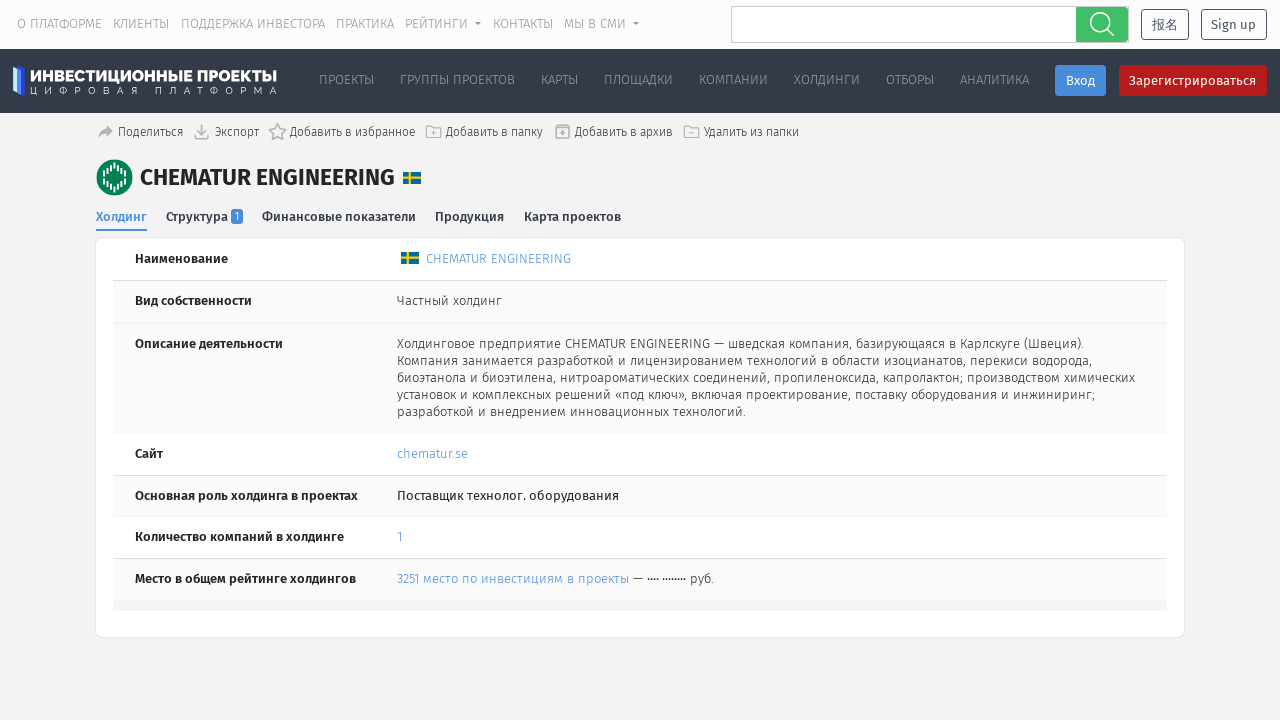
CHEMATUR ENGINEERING (498, 258)
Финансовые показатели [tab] (340, 215)
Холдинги (827, 79)
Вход (1080, 80)
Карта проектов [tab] (573, 215)
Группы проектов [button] (457, 79)
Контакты (523, 23)
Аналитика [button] (994, 79)
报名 (1165, 24)
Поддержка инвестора (253, 23)
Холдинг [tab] (121, 215)
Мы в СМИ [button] (597, 23)
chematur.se (432, 452)
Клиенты (141, 23)
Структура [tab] (205, 215)
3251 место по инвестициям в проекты (513, 578)
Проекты (346, 79)
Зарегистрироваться (1192, 80)
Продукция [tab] (470, 215)
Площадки (638, 79)
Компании (733, 79)
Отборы (910, 79)
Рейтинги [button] (438, 23)
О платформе (59, 23)
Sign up (1233, 24)
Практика (365, 23)
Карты (559, 79)
